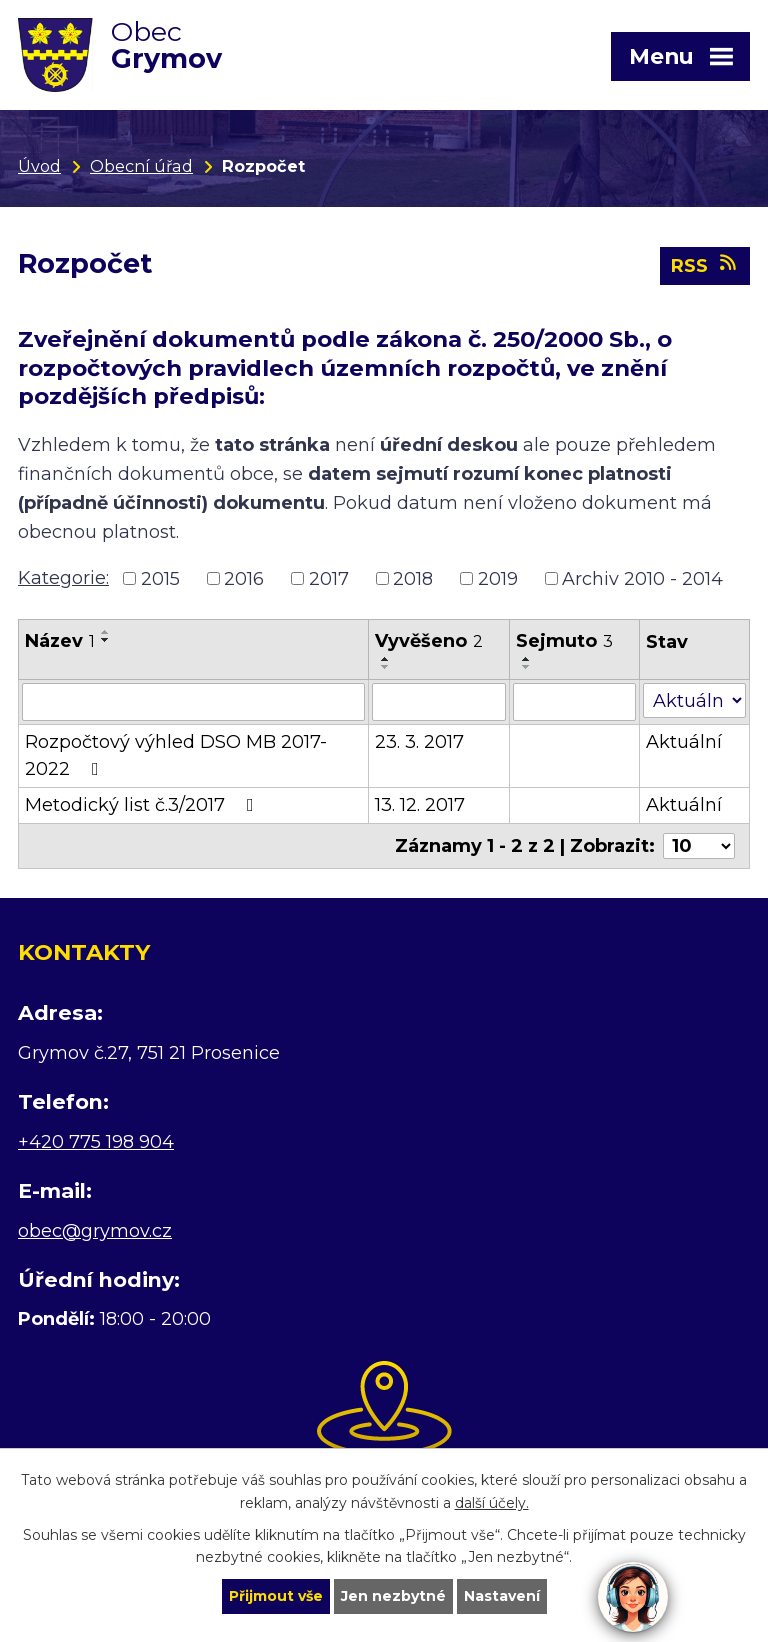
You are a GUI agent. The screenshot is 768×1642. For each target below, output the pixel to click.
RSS (705, 265)
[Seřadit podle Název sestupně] (106, 640)
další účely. (492, 1503)
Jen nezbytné (393, 1596)
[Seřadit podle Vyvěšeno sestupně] (386, 667)
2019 (498, 578)
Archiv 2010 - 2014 (642, 578)
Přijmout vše (276, 1596)
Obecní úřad (141, 166)
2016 (244, 578)
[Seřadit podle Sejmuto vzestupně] (527, 659)
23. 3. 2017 (419, 742)
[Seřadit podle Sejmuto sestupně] (527, 667)
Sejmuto (564, 641)
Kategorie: (63, 578)
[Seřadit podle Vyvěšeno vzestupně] (386, 659)
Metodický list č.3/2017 (143, 805)
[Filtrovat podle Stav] (694, 700)
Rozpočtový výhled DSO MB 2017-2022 (176, 755)
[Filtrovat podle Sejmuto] (574, 702)
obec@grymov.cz (95, 1231)
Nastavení (502, 1596)
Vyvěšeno (429, 641)
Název (60, 641)
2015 (160, 578)
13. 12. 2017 (420, 805)
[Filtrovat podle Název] (193, 702)
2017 (329, 578)
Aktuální (684, 742)
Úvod (39, 166)
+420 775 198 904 (96, 1142)
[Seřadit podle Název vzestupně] (106, 632)
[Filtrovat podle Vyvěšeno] (439, 702)
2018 (413, 578)
